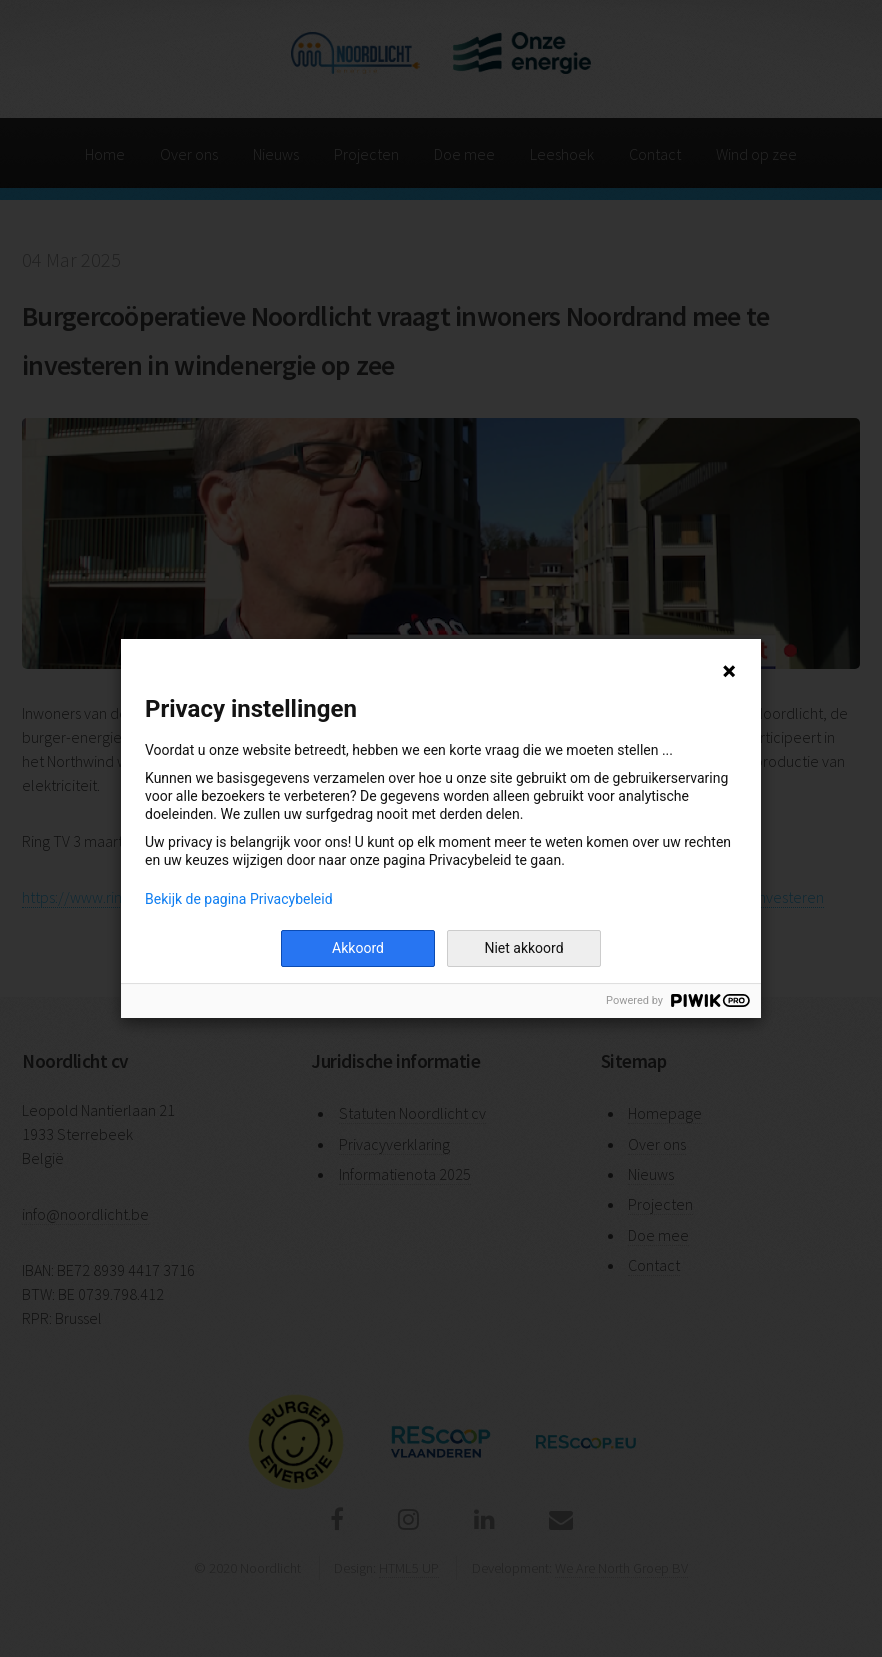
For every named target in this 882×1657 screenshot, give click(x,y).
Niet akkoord (523, 948)
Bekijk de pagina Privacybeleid (239, 899)
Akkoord (358, 948)
